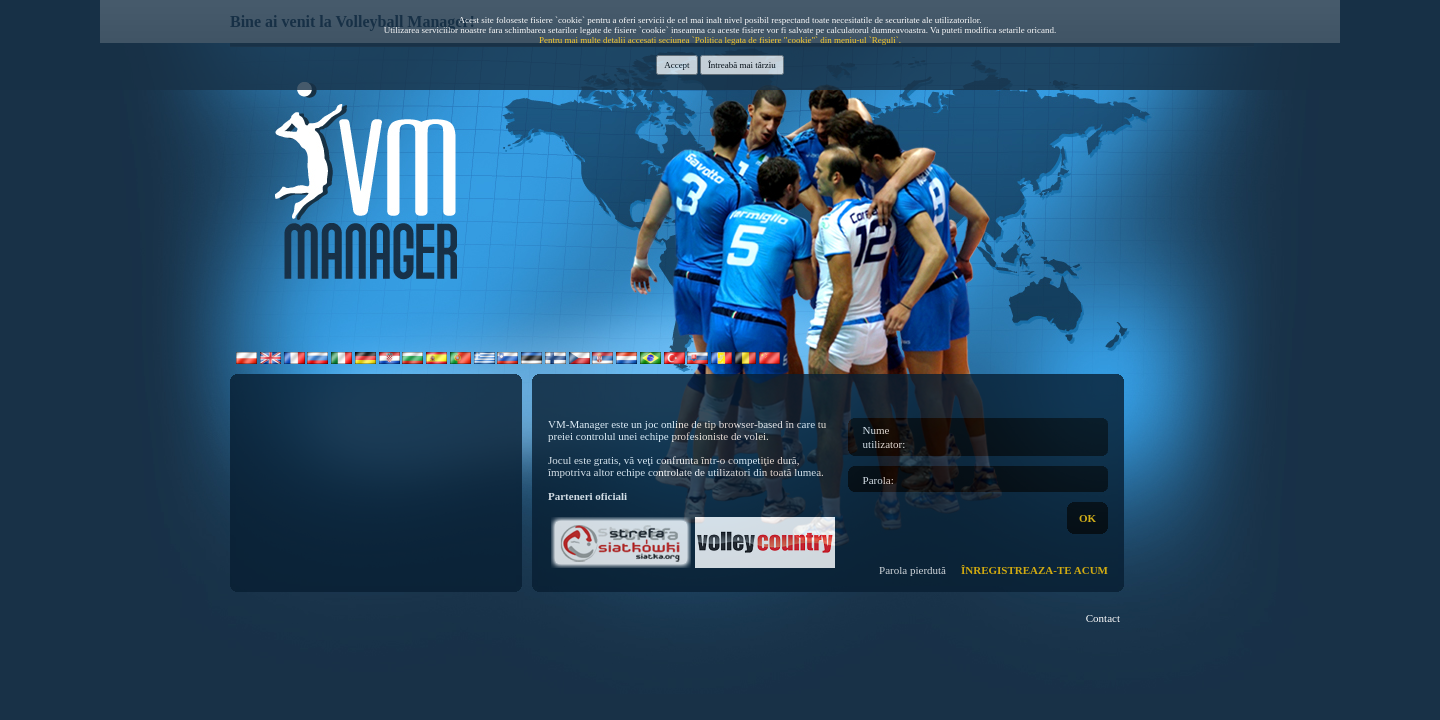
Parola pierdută (912, 570)
